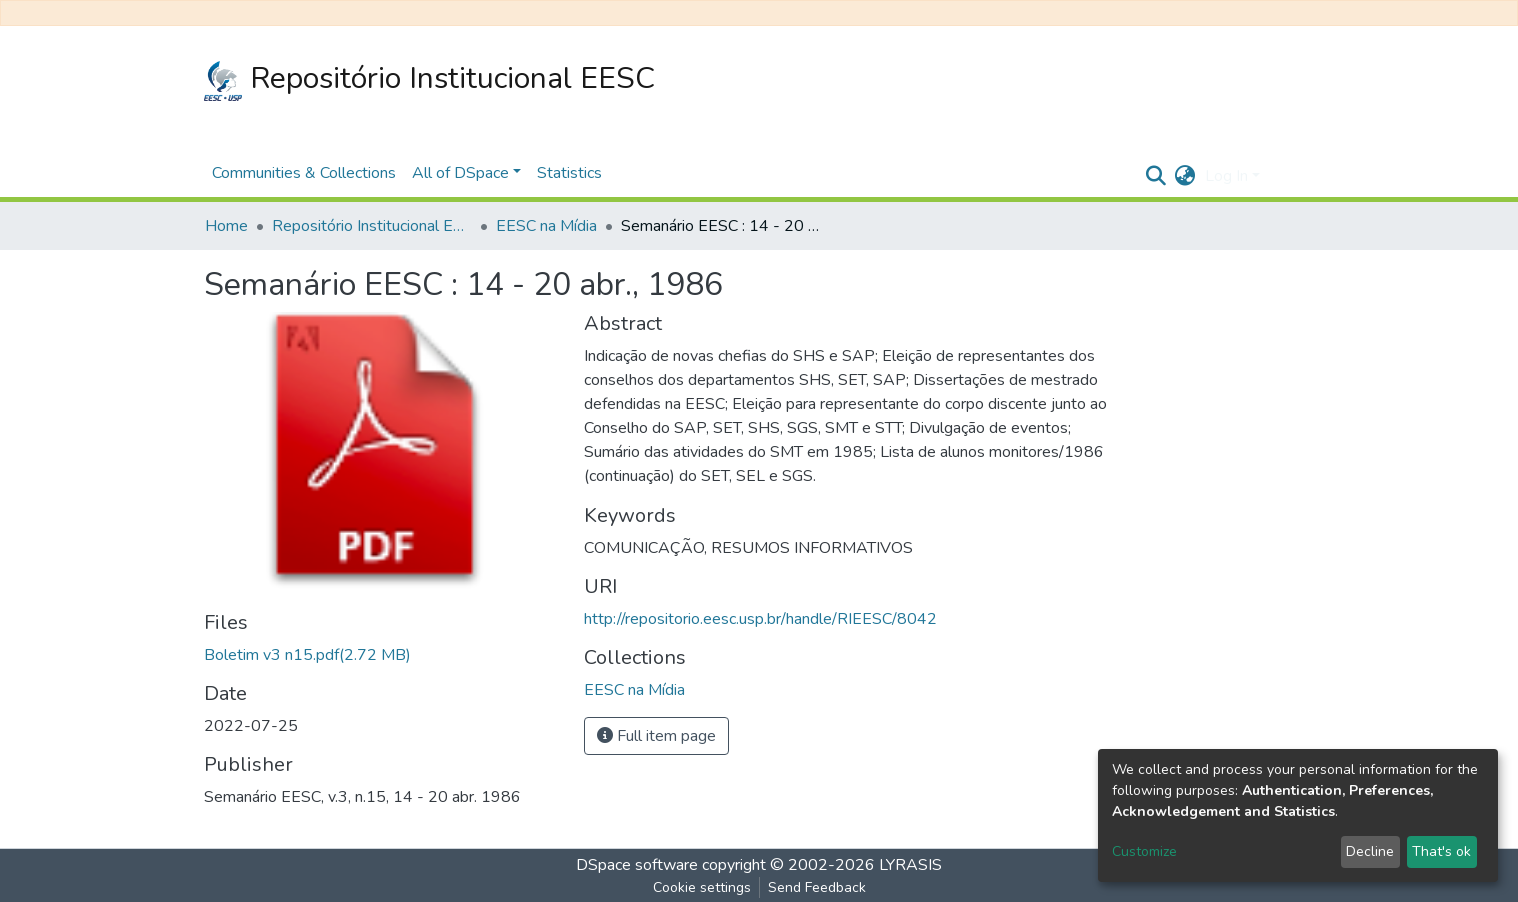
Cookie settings (702, 887)
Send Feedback (817, 887)
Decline (1370, 851)
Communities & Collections (304, 173)
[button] (1184, 176)
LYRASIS (910, 865)
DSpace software (637, 865)
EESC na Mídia (546, 226)
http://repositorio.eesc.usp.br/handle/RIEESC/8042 (760, 619)
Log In (1226, 176)
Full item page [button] (656, 736)
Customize (1144, 851)
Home (226, 226)
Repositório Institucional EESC (429, 79)
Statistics (569, 173)
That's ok (1441, 851)
